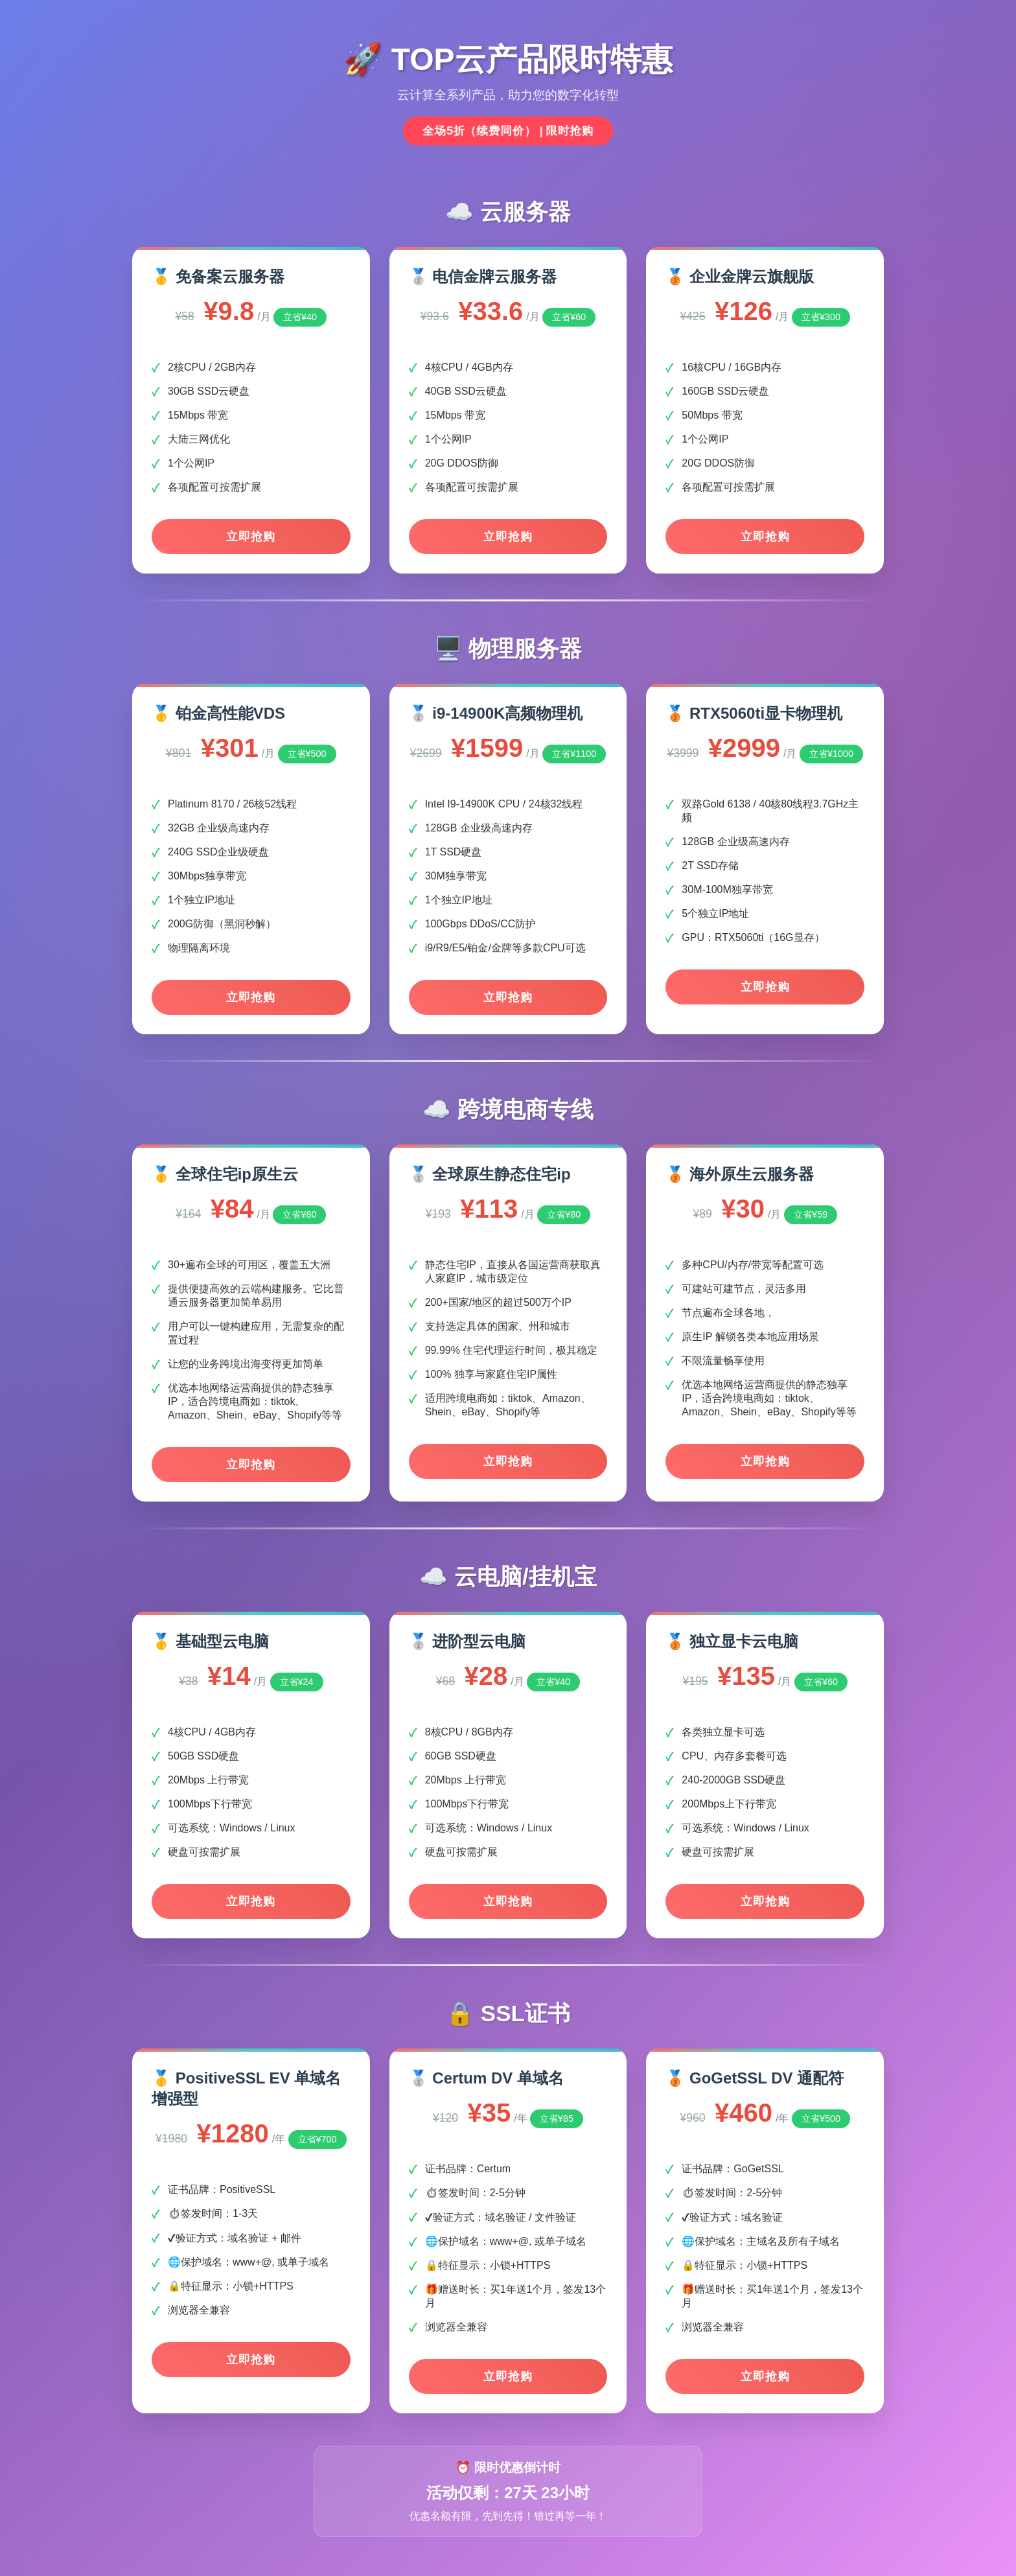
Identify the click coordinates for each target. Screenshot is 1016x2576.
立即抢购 (250, 536)
